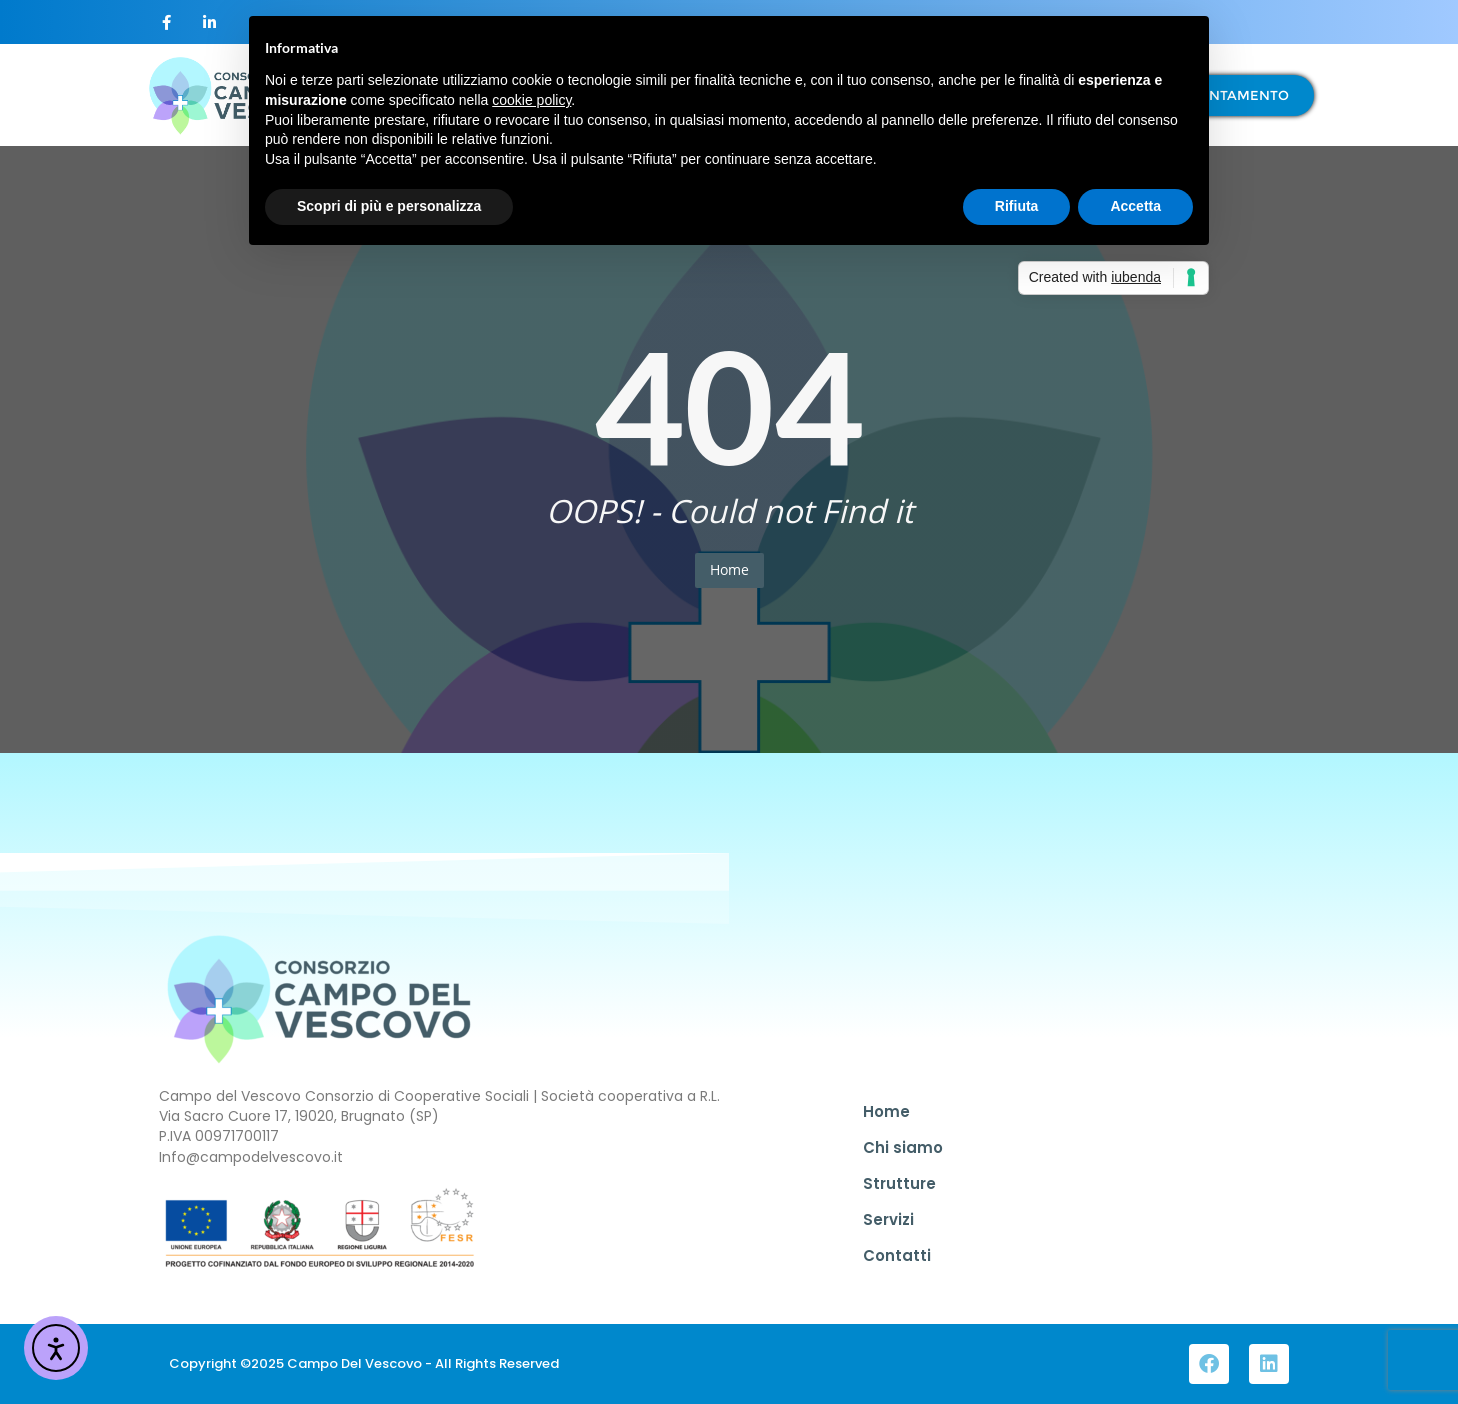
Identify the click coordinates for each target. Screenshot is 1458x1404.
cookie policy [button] (531, 100)
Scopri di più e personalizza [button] (389, 206)
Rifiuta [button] (1017, 206)
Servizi (888, 1219)
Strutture (899, 1183)
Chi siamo (903, 1147)
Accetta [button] (1135, 206)
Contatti (897, 1255)
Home (729, 569)
